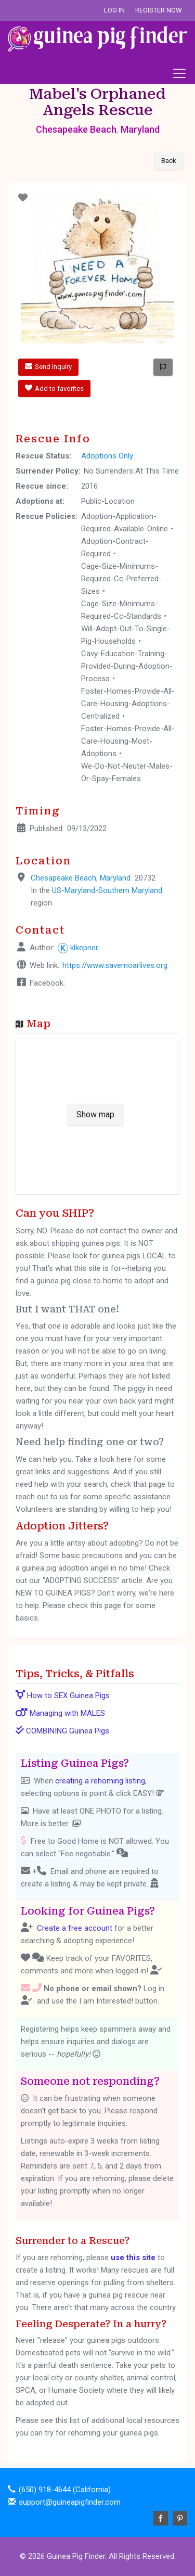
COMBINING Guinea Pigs (62, 1731)
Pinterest (180, 2518)
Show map (95, 1114)
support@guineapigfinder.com (70, 2502)
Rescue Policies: (46, 516)
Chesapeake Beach (76, 129)
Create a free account (74, 1928)
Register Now (158, 10)
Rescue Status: (43, 456)
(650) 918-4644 (45, 2489)
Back (168, 160)
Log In (114, 10)
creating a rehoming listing (100, 1781)
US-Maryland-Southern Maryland (107, 890)
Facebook (160, 2518)
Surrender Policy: (48, 471)
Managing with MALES (60, 1713)
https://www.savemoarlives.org (114, 965)
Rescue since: (42, 486)
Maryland (140, 129)
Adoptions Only (107, 456)
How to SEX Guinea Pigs (63, 1695)
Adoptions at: (40, 501)
